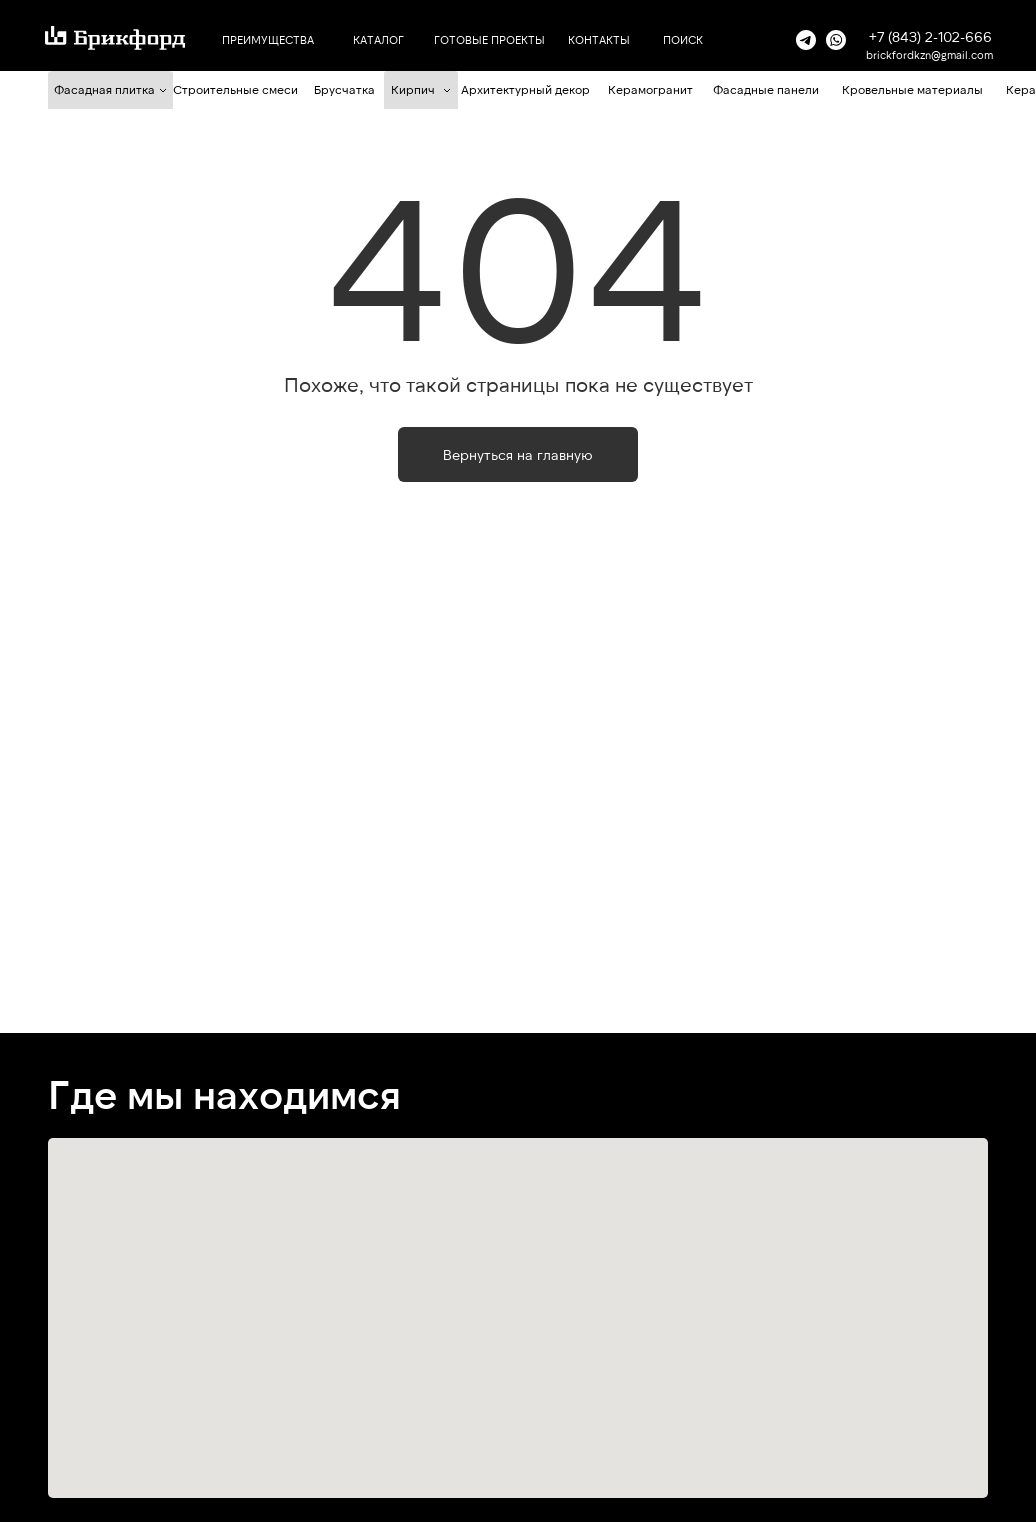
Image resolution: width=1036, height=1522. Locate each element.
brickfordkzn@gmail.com (929, 54)
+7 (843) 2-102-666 (930, 36)
